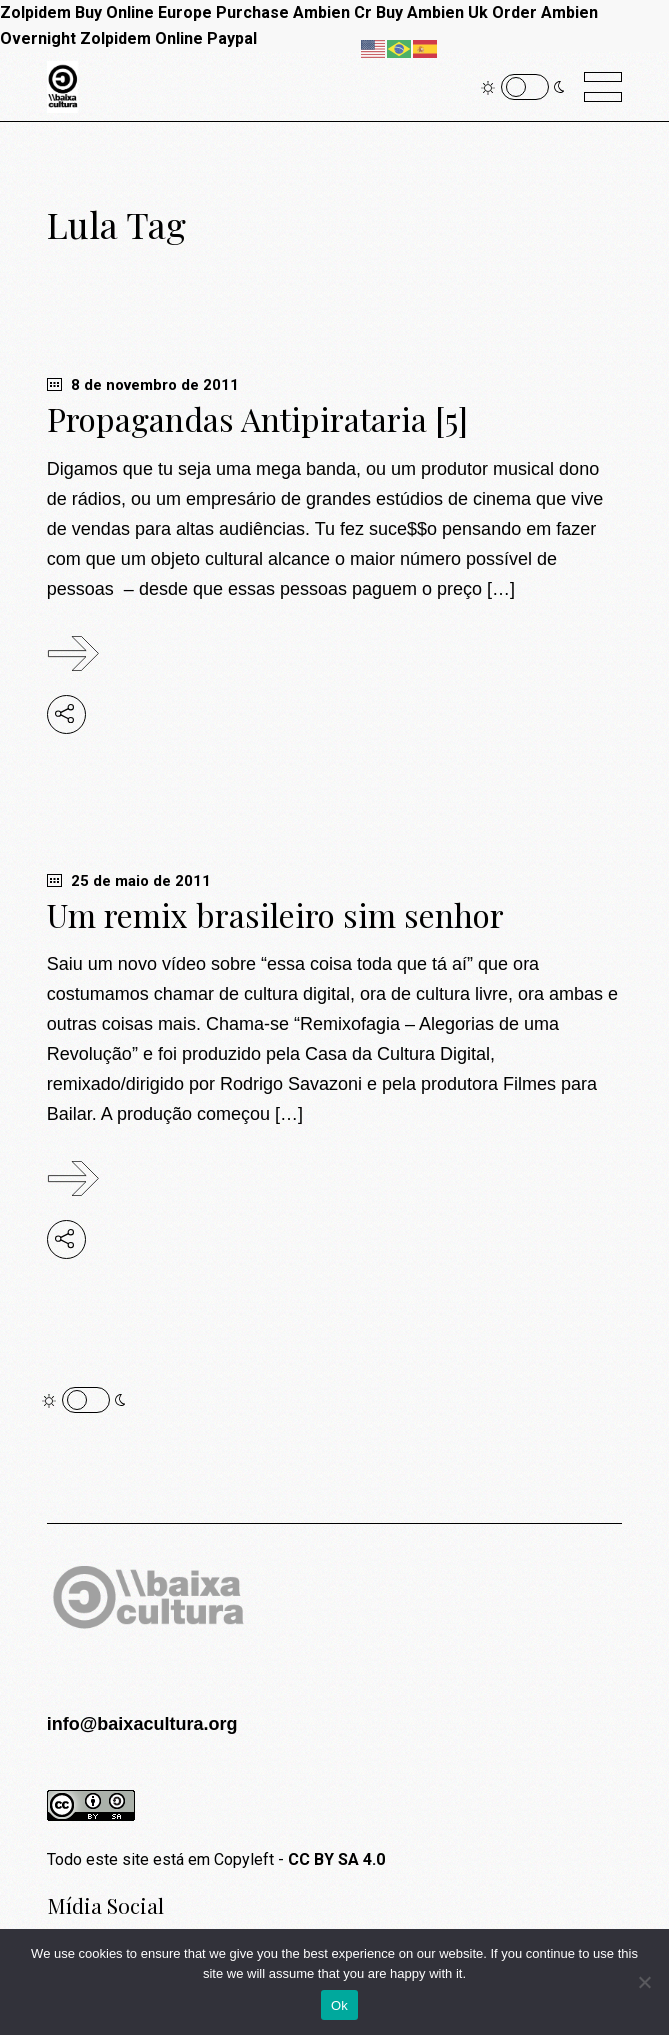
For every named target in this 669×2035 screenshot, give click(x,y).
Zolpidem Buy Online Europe (106, 12)
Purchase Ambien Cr (294, 12)
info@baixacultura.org (142, 1724)
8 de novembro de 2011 (143, 385)
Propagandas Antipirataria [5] (257, 418)
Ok (339, 2005)
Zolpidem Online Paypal (168, 38)
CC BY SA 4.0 (336, 1859)
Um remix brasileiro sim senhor (275, 914)
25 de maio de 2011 (129, 881)
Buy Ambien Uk (432, 12)
